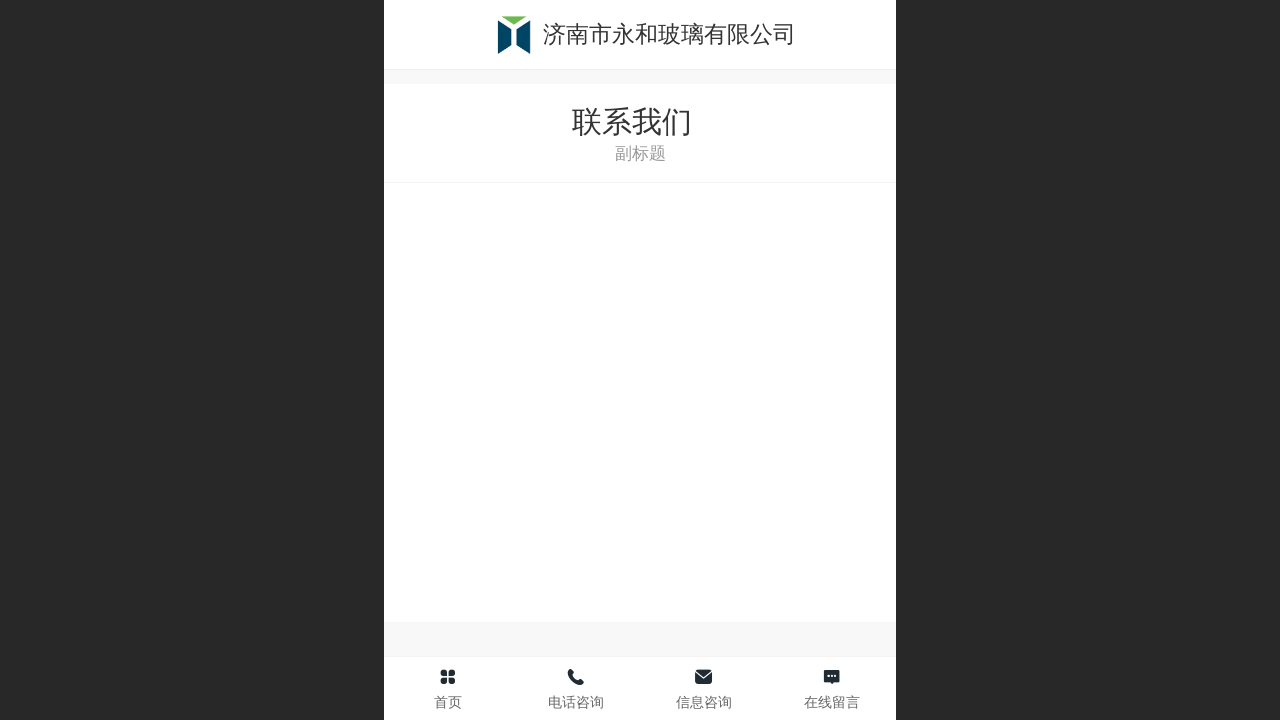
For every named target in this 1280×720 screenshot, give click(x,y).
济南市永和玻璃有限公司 (669, 34)
